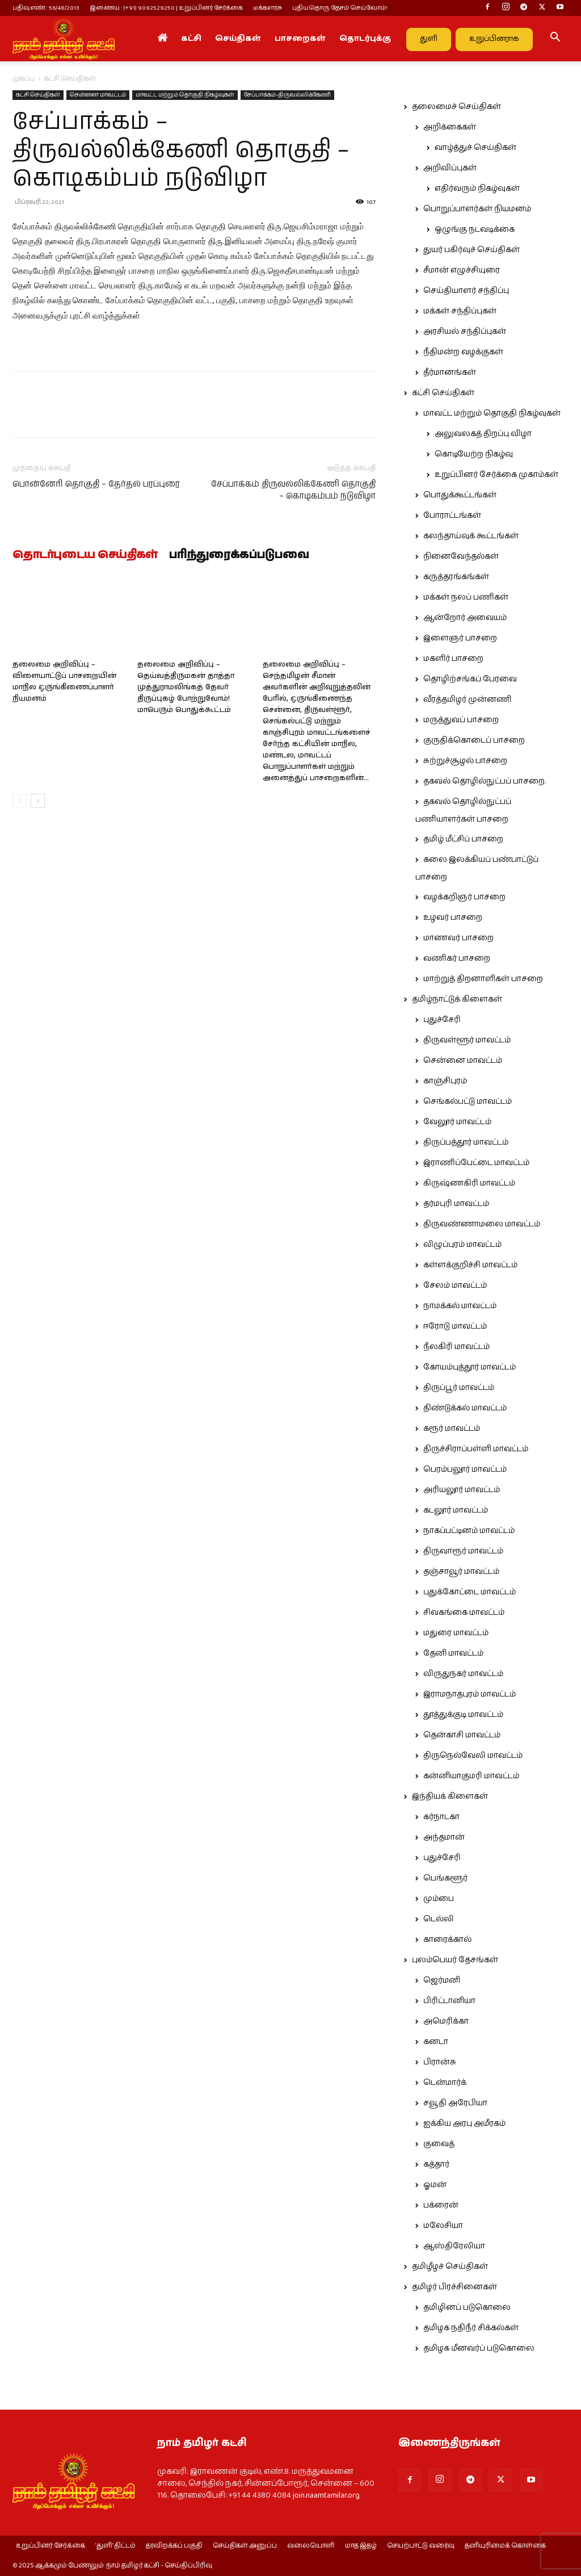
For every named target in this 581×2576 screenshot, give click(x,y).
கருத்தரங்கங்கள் (456, 577)
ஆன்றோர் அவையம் (465, 617)
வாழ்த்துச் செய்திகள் (475, 147)
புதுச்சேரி (442, 1019)
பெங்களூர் (445, 1878)
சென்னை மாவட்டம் (98, 94)
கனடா (435, 2041)
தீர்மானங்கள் (449, 372)
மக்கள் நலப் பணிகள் (465, 597)
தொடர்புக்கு (365, 38)
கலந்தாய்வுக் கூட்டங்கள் (471, 536)
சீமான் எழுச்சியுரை (461, 270)
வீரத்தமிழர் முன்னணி (467, 699)
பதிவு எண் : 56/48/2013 (45, 7)
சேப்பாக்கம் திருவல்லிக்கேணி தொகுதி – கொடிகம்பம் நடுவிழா (293, 490)
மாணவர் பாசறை (458, 938)
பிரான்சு (439, 2062)
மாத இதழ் (361, 2546)
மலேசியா (443, 2225)
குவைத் (438, 2144)
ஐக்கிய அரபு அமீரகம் (464, 2123)
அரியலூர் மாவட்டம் (461, 1490)
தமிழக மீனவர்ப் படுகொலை (478, 2348)
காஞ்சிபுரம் (445, 1081)
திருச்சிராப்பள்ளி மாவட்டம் (475, 1449)
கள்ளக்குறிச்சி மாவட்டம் (470, 1265)
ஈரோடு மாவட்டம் (455, 1326)
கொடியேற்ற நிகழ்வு (474, 454)
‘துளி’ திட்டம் (115, 2546)
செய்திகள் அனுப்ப (245, 2546)
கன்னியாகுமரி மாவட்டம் (471, 1776)
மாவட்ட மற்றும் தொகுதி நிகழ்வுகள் (185, 94)
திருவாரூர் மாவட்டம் (463, 1551)
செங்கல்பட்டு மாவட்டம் (467, 1101)
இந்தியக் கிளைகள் (450, 1796)
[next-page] (38, 801)
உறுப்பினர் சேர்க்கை (50, 2546)
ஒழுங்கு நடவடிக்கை (475, 229)
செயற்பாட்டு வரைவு (420, 2546)
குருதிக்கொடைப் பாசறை (474, 740)
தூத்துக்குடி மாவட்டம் (463, 1714)
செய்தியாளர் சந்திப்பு (466, 290)
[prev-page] (19, 801)
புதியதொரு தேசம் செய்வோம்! (340, 7)
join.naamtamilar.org (326, 2495)
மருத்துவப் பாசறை (461, 720)
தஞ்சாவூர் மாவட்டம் (461, 1571)
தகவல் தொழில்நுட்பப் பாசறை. (484, 781)
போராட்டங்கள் (452, 515)
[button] (555, 39)
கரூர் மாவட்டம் (451, 1428)
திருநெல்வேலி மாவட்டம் (473, 1755)
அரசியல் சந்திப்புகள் (464, 331)
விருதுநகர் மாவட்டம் (463, 1674)
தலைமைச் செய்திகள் (456, 106)
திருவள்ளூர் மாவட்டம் (467, 1040)
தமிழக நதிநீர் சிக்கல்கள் (471, 2328)
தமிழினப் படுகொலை (467, 2307)
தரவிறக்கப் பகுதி (174, 2546)
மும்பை (438, 1898)
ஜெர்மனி (441, 1980)
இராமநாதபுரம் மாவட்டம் (469, 1694)
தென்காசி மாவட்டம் (461, 1735)
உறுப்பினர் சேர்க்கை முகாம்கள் (496, 474)
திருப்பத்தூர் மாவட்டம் (465, 1142)
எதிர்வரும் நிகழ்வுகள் (477, 188)
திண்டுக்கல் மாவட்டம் (465, 1408)
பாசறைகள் (300, 38)
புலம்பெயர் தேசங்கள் (455, 1960)
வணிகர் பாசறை (456, 958)
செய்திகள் (238, 38)
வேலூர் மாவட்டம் (457, 1122)
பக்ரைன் (440, 2205)
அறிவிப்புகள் (450, 168)
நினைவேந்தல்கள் (461, 556)
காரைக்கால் (447, 1939)
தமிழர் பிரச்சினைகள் (454, 2287)
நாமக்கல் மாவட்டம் (459, 1306)
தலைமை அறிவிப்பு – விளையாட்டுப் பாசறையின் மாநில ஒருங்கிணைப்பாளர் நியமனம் (64, 681)
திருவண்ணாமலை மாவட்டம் (481, 1224)
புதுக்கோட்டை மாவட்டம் (469, 1592)
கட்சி (191, 38)
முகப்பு (23, 78)
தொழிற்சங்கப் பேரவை (470, 679)
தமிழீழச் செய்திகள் (450, 2266)
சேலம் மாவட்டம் (455, 1285)
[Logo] (63, 38)
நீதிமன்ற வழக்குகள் (463, 352)
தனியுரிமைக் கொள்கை (505, 2546)
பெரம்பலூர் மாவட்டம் (465, 1469)
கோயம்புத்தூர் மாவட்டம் (469, 1367)
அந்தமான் (444, 1837)
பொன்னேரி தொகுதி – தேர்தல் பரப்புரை (96, 484)
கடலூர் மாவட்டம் (455, 1510)
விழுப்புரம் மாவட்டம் (462, 1244)
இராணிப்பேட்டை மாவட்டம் (476, 1163)
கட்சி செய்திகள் (38, 94)
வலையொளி (311, 2546)
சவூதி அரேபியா (455, 2103)
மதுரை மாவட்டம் (456, 1633)
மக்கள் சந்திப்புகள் (459, 311)
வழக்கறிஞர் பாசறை (464, 897)
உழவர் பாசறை (452, 917)
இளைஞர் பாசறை (460, 638)
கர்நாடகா (441, 1817)
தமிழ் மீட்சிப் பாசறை (463, 839)
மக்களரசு (267, 7)
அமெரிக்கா (446, 2021)
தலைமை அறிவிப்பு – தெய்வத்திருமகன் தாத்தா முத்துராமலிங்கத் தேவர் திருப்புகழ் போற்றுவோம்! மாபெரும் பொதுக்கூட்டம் (185, 687)
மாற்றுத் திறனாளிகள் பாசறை (483, 979)
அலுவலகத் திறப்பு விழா (483, 434)
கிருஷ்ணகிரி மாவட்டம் (469, 1183)
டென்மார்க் (444, 2082)
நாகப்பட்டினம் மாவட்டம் (469, 1530)
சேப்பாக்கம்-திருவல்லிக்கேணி (287, 94)
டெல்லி (438, 1919)
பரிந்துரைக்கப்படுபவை (239, 555)
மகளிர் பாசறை (453, 658)
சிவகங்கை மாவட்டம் (463, 1612)
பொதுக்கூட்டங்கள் (459, 495)
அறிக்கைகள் (449, 127)
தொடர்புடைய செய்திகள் (85, 555)
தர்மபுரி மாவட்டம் (456, 1203)
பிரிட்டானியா (449, 2001)
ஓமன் (435, 2185)
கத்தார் (436, 2164)
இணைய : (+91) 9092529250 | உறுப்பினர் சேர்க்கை (166, 7)
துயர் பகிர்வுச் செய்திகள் (471, 250)
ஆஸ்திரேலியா (454, 2246)
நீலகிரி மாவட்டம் (456, 1347)
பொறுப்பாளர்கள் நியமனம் (477, 209)
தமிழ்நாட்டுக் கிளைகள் (457, 999)
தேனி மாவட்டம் (453, 1653)
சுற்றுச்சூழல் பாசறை (465, 761)
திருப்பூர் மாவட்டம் (458, 1387)
